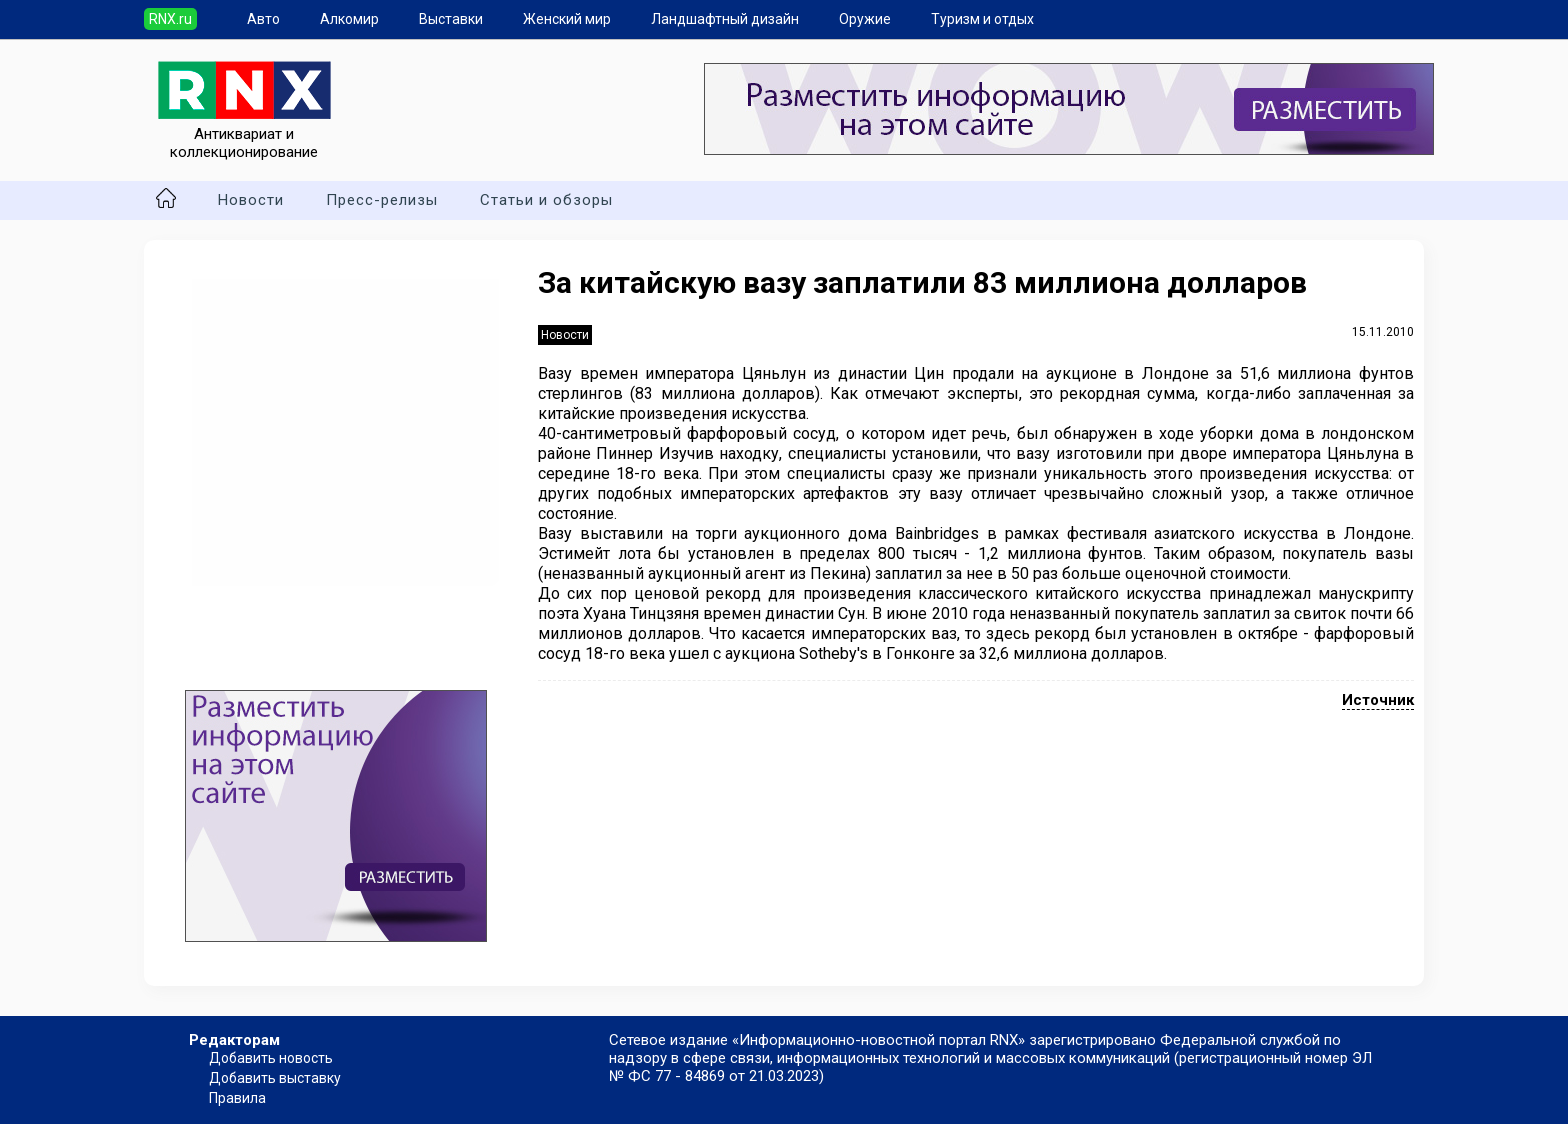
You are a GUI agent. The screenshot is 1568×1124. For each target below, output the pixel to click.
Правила (237, 1098)
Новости (251, 200)
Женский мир (567, 19)
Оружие (865, 19)
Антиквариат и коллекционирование (244, 134)
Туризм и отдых (982, 19)
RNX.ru (170, 19)
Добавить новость (271, 1058)
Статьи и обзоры (546, 200)
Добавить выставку (275, 1078)
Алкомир (349, 19)
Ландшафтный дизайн (725, 19)
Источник (1378, 700)
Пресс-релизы (382, 200)
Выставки (451, 19)
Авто (263, 19)
